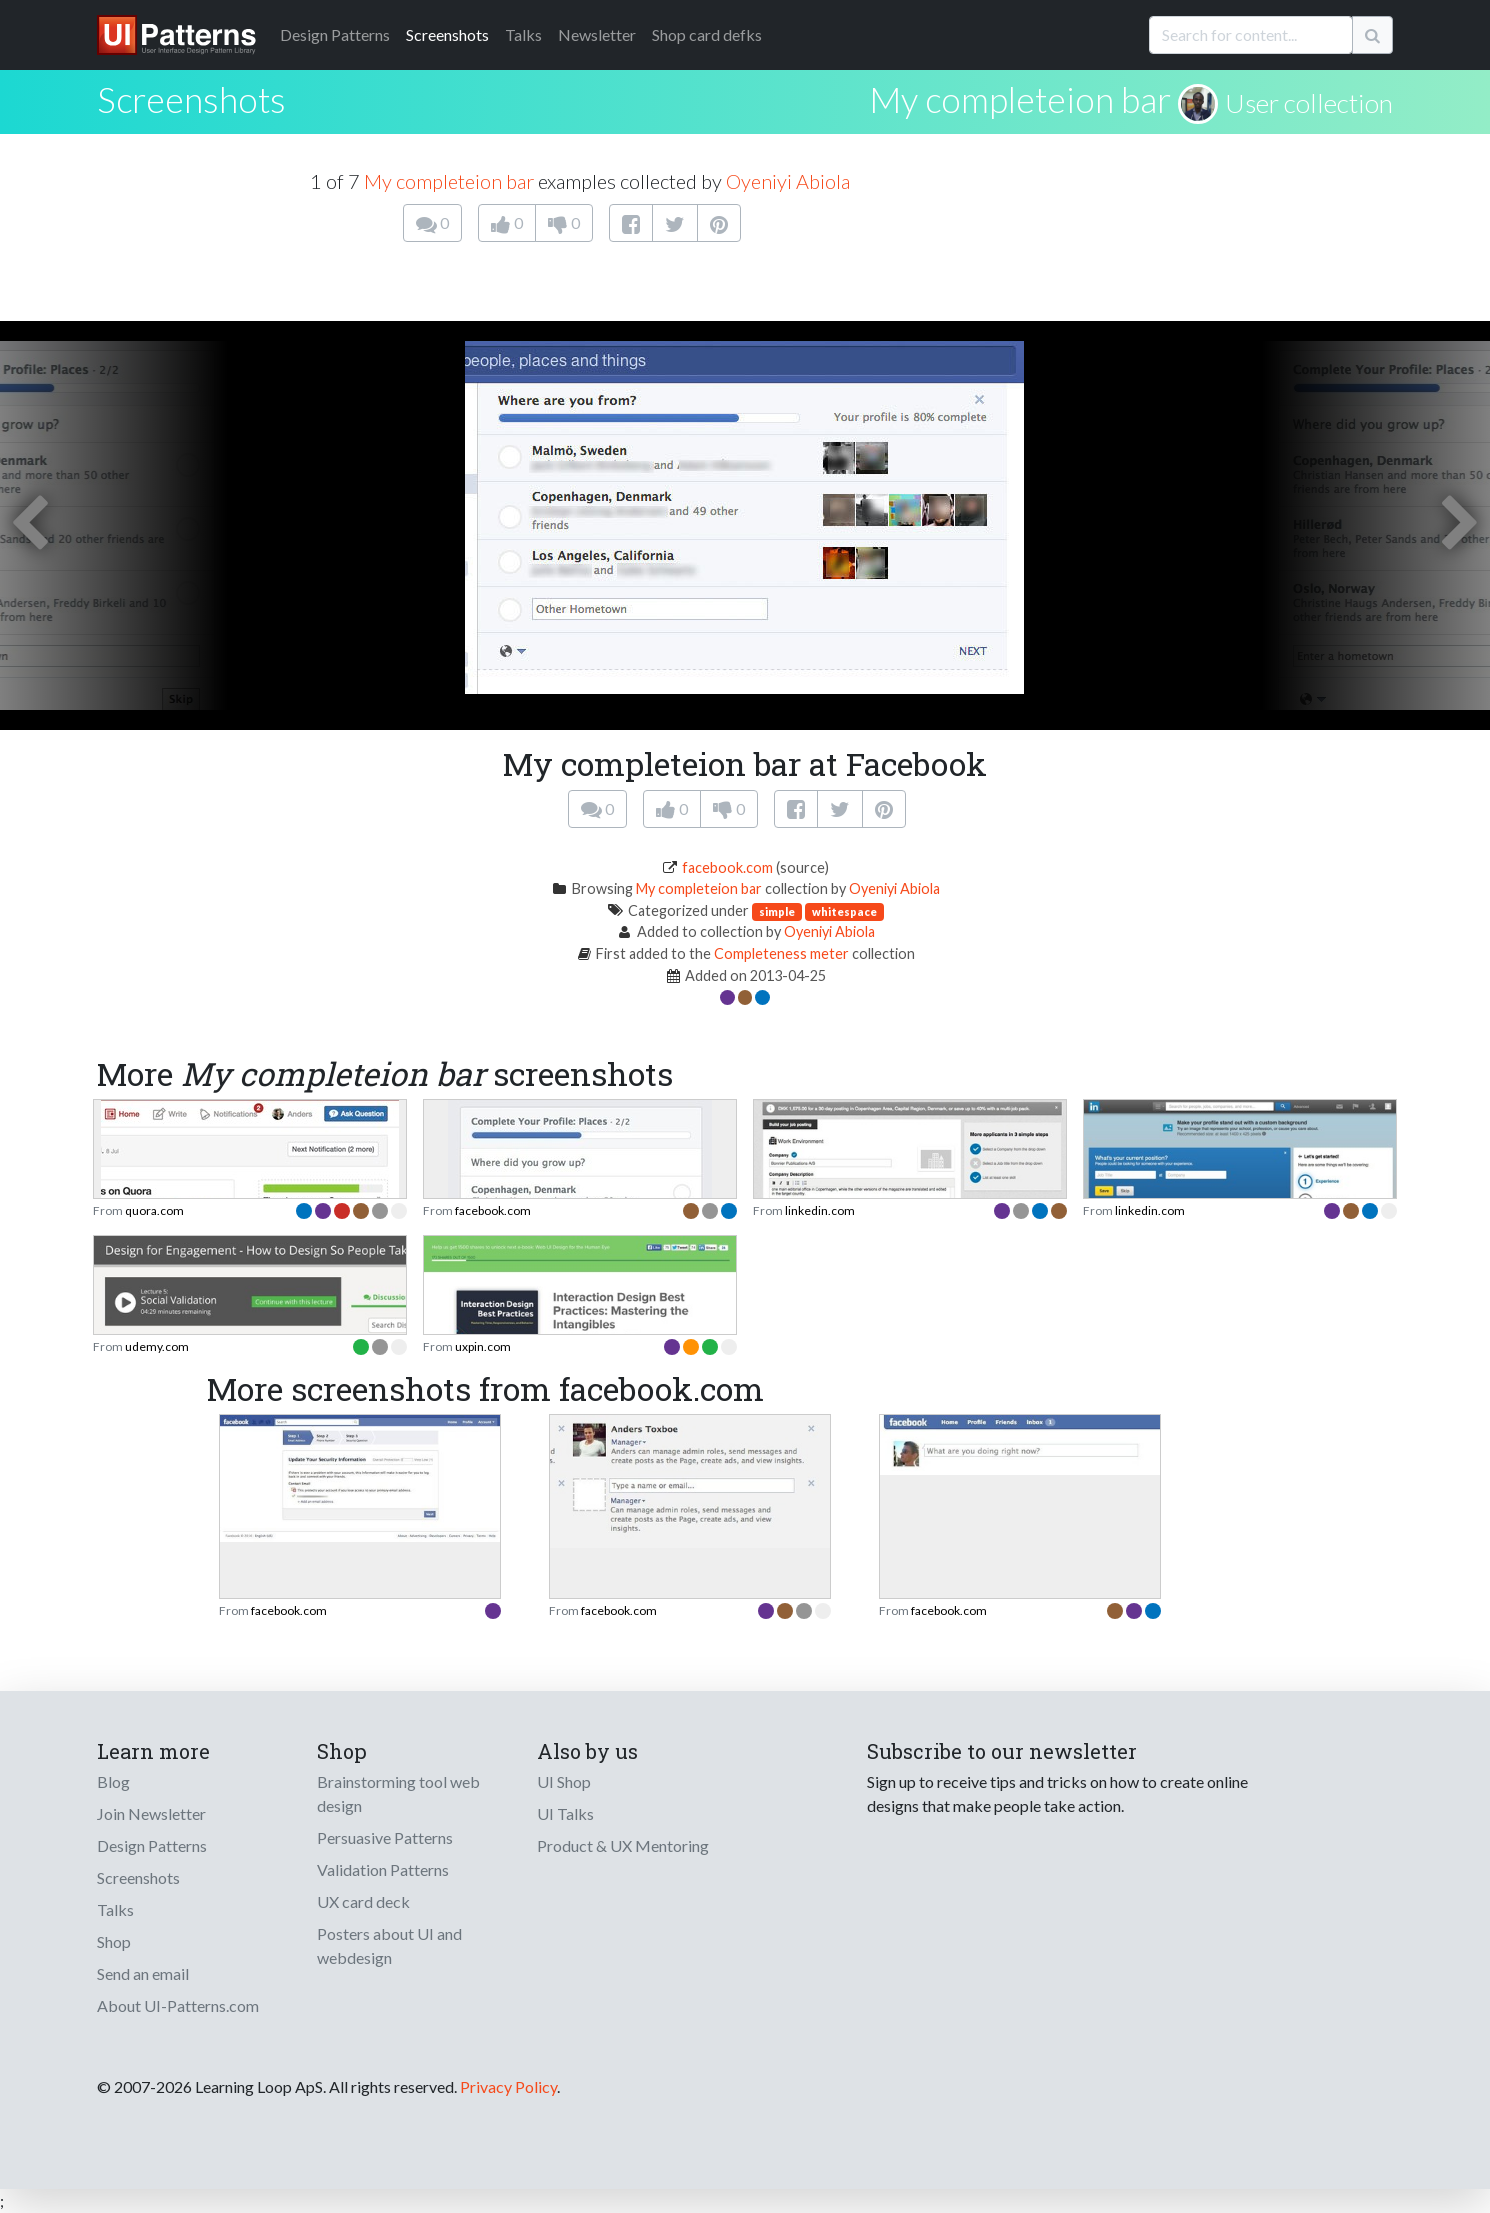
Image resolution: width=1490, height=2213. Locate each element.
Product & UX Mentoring (623, 1845)
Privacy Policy (508, 2086)
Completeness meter (781, 953)
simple (777, 911)
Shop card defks (707, 34)
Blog (113, 1781)
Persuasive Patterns (385, 1837)
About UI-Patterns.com (178, 2005)
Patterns (335, 34)
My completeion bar (1020, 99)
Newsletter (597, 34)
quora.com (154, 1210)
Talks (523, 34)
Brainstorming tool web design (398, 1793)
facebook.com (727, 867)
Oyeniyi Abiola (788, 181)
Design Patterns (152, 1845)
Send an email (143, 1973)
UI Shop (564, 1781)
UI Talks (565, 1813)
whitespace (844, 911)
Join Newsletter (151, 1813)
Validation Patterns (383, 1869)
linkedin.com (820, 1210)
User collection (1309, 103)
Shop (114, 1941)
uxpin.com (483, 1346)
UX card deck (363, 1901)
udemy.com (157, 1346)
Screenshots (447, 34)
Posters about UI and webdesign (389, 1945)
